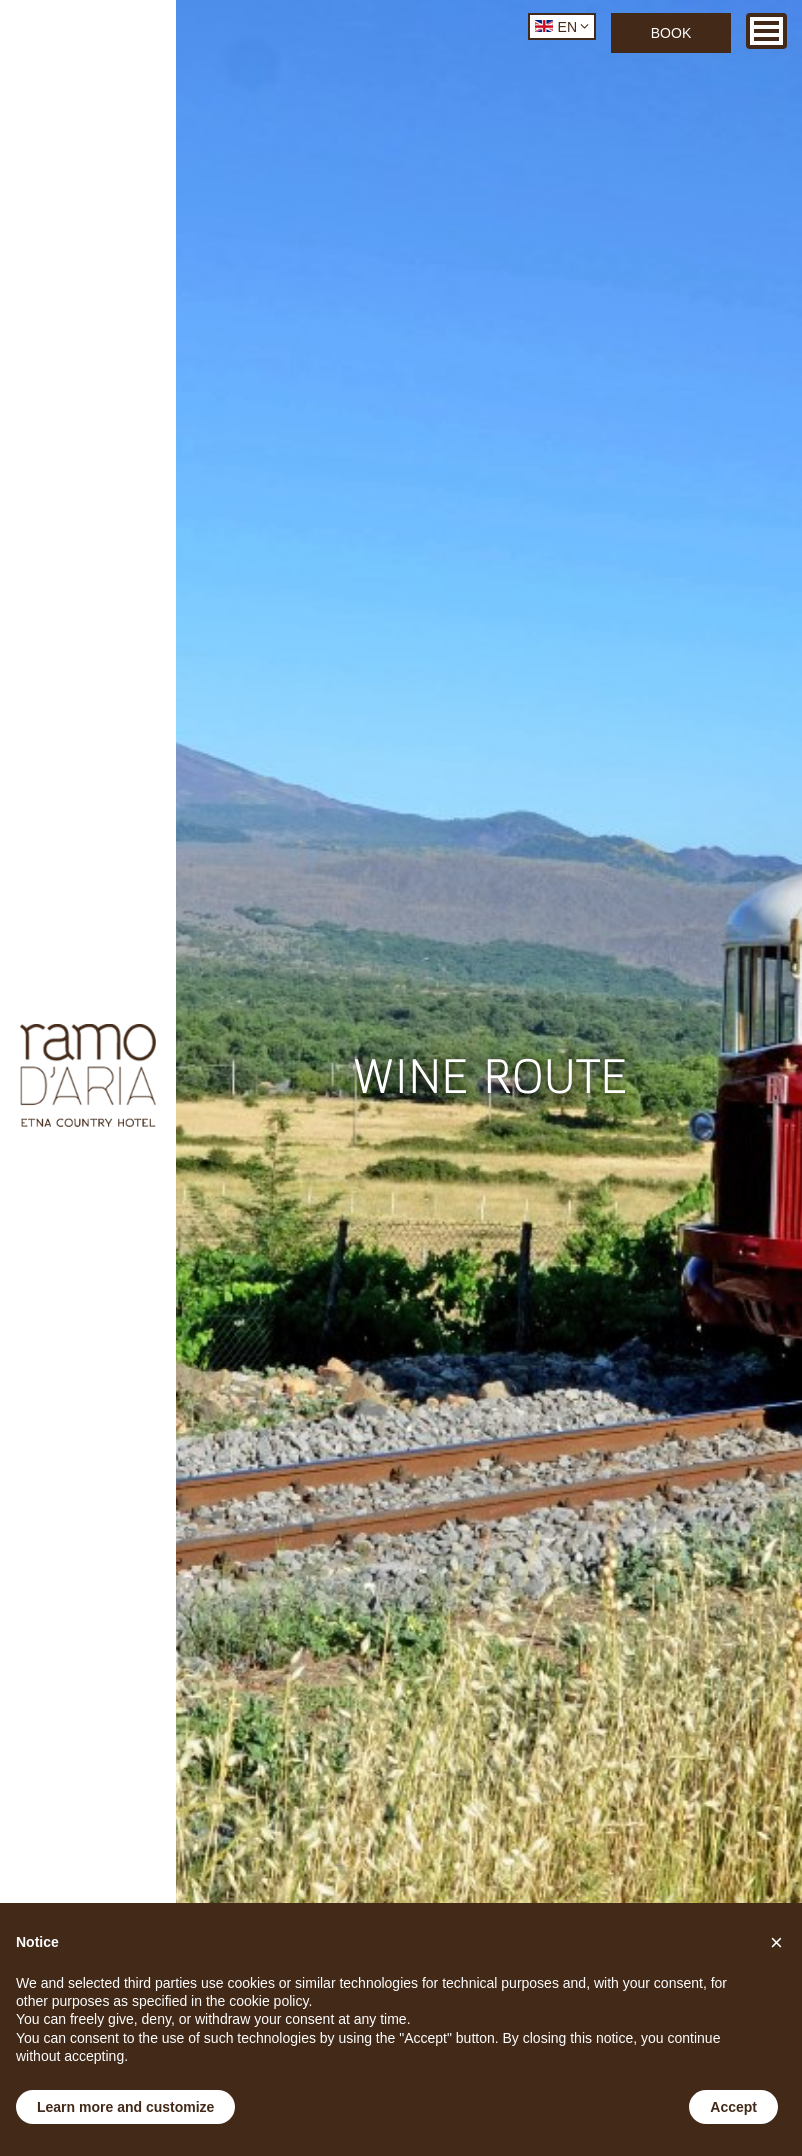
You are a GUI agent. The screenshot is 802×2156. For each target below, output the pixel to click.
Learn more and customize (125, 2107)
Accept (733, 2107)
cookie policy (268, 2001)
